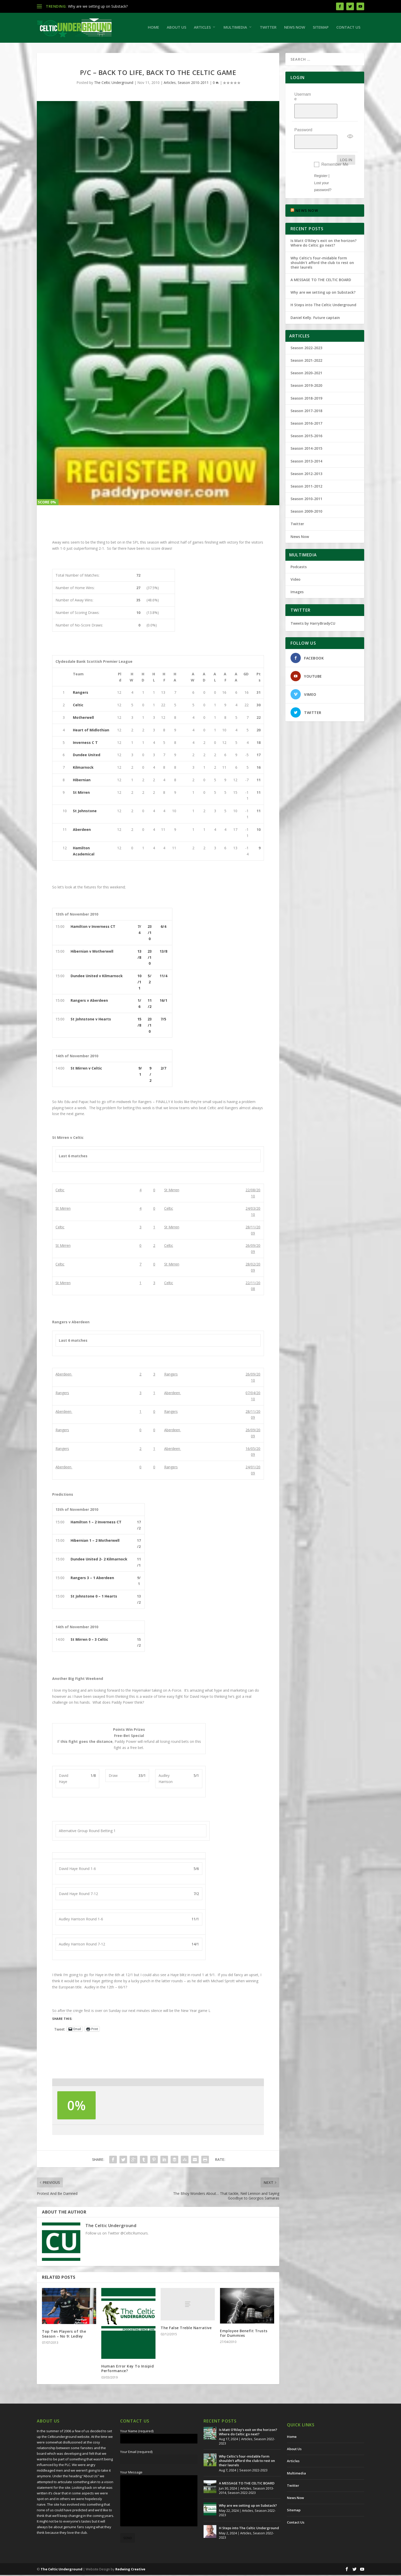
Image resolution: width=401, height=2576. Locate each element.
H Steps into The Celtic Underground (323, 286)
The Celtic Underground (113, 83)
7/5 (163, 1019)
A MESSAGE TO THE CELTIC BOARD (321, 261)
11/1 (195, 1919)
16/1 (163, 1001)
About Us (176, 28)
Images (297, 573)
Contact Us (348, 28)
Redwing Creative (130, 2570)
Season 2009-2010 (306, 493)
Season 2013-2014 (306, 443)
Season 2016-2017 (306, 405)
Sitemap (321, 28)
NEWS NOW (306, 192)
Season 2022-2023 (306, 329)
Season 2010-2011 (193, 83)
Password (303, 119)
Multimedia (235, 28)
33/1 (142, 1776)
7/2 (196, 1894)
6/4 (163, 927)
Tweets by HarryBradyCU (313, 605)
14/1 (195, 1944)
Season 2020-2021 (306, 355)
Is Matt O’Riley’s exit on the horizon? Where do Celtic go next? (324, 225)
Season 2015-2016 (306, 417)
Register (320, 158)
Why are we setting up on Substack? (98, 6)
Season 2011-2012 (306, 468)
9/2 (150, 1075)
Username (302, 97)
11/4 (163, 976)
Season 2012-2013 (306, 455)
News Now (294, 28)
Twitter (268, 28)
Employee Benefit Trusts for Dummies (244, 2334)
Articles (202, 28)
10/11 (139, 982)
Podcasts (299, 548)
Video (295, 561)
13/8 (163, 952)
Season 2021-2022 (306, 342)
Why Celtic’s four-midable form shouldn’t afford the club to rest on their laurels (322, 244)
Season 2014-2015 (306, 430)
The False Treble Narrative (186, 2328)
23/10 (150, 933)
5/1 (196, 1776)
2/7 (163, 1068)
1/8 (93, 1776)
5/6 (196, 1869)
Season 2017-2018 (306, 392)
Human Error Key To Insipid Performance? (127, 2369)
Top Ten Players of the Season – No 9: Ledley (64, 2334)
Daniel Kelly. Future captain (315, 299)
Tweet (59, 2030)
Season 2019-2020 (306, 367)
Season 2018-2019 (306, 380)
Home (153, 28)
